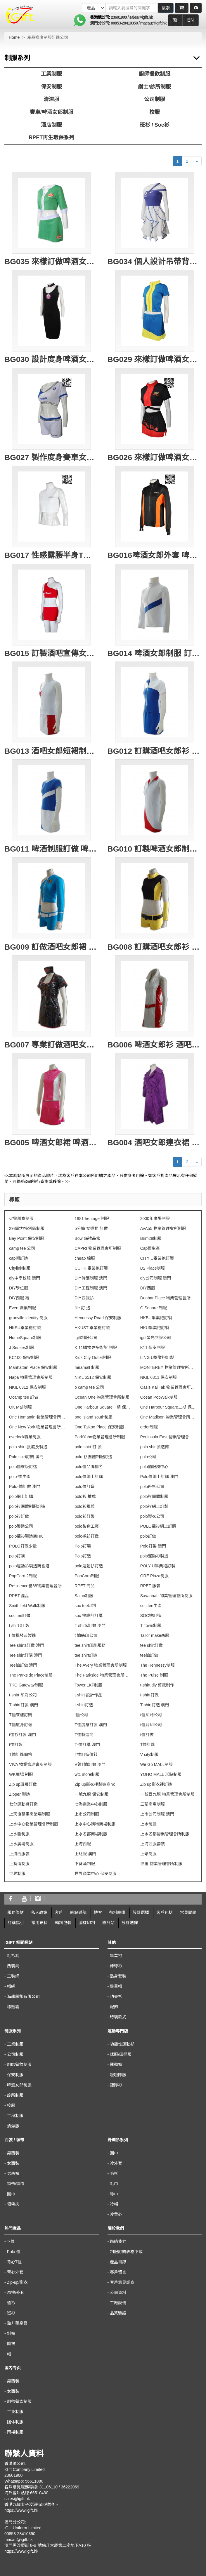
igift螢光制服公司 (155, 1337)
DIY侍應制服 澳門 (91, 1278)
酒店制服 (51, 125)
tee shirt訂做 (151, 1645)
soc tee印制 (85, 1605)
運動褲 (116, 2064)
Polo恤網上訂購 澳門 (159, 1476)
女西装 (13, 2391)
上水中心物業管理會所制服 (33, 1824)
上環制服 (148, 1853)
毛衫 (114, 2173)
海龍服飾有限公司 (23, 1996)
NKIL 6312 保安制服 (27, 1387)
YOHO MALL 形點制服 (160, 1774)
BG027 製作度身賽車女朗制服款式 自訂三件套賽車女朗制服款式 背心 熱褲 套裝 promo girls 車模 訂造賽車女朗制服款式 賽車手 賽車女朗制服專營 (51, 457)
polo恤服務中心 (154, 1466)
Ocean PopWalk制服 (159, 1397)
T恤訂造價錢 (86, 1754)
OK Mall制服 (20, 1407)
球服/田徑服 (120, 2054)
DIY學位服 (18, 1288)
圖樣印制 (87, 1922)
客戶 (59, 1912)
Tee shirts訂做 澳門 (26, 1645)
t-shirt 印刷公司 (23, 1695)
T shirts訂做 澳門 (90, 1625)
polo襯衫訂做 (86, 1536)
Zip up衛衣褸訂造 (156, 1784)
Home (14, 37)
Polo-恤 (14, 2251)
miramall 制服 (87, 1367)
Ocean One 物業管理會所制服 (102, 1397)
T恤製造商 (84, 1734)
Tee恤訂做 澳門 (23, 1665)
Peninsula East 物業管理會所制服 (168, 1437)
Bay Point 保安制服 (26, 1238)
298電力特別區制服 (26, 1228)
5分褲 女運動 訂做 (91, 1228)
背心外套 (15, 2272)
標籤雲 (13, 2006)
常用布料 (39, 1922)
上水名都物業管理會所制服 (164, 1834)
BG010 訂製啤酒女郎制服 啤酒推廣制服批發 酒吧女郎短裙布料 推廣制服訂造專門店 (155, 849)
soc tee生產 (151, 1605)
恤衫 (11, 2302)
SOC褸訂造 (150, 1615)
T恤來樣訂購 (20, 1714)
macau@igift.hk (153, 23)
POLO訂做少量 (23, 1546)
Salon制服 (84, 1595)
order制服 (149, 1427)
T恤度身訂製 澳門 (91, 1724)
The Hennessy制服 (157, 1665)
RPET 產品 (19, 1595)
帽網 (11, 1986)
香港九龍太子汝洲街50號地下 (31, 2504)
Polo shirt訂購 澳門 (26, 1456)
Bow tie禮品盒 (87, 1238)
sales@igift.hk (141, 17)
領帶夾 (13, 2204)
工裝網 (13, 1976)
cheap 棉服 (85, 1258)
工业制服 (15, 2411)
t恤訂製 (15, 1744)
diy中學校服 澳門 (24, 1278)
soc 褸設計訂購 (89, 1615)
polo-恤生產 (19, 1476)
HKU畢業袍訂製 (154, 1327)
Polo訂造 (83, 1556)
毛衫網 (13, 1955)
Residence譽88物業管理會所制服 (37, 1585)
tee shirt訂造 (86, 1655)
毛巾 (114, 2183)
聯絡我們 (118, 2241)
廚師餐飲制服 (154, 74)
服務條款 (15, 1912)
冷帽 (114, 2204)
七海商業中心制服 (91, 1804)
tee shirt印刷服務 (90, 1645)
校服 (154, 112)
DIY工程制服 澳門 (91, 1288)
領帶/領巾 (16, 2183)
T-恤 (10, 2241)
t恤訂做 (147, 1734)
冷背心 (116, 2214)
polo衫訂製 (84, 1516)
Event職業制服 (22, 1308)
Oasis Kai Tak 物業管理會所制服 (168, 1387)
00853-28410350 (124, 23)
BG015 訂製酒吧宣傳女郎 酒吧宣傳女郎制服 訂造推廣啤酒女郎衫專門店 (51, 653)
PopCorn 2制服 (23, 1576)
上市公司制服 (87, 1814)
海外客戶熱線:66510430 (26, 2492)
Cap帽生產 (150, 1248)
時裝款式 (118, 2017)
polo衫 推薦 (85, 1496)
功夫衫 (116, 1996)
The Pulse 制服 (154, 1675)
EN (190, 20)
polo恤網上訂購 (89, 1476)
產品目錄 (118, 2262)
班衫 (11, 2313)
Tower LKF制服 (88, 1685)
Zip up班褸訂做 (23, 1784)
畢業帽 (116, 1986)
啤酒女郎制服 (19, 2085)
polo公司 (148, 1456)
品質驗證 (118, 2313)
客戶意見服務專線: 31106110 (31, 2487)
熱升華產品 (17, 2323)
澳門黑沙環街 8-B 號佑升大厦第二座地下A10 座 (47, 2545)
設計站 (108, 1922)
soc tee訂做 (19, 1615)
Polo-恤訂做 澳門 (24, 1486)
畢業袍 (116, 1955)
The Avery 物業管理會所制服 (101, 1665)
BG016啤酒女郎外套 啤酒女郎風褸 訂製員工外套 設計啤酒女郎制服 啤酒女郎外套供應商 (155, 555)
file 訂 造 (82, 1308)
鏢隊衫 (116, 2085)
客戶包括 (164, 1912)
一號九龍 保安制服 (91, 1794)
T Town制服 (151, 1625)
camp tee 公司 (22, 1248)
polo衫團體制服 (154, 1496)
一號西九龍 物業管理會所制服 (167, 1794)
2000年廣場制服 (155, 1218)
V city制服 (149, 1754)
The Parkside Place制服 (31, 1675)
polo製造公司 (21, 1526)
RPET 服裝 (150, 1585)
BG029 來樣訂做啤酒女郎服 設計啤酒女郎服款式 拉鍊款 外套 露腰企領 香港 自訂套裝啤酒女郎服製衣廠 (155, 359)
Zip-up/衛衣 (17, 2282)
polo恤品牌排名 (89, 1466)
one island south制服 (93, 1417)
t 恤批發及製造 (22, 1635)
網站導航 (78, 1912)
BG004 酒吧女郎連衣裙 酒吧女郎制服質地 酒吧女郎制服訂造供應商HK (155, 1142)
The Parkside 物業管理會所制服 (103, 1675)
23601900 (119, 17)
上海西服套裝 (152, 1844)
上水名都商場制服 (91, 1834)
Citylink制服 (19, 1268)
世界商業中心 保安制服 (96, 1873)
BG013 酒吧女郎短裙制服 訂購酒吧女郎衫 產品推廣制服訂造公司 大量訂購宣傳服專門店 (51, 751)
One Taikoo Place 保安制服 (99, 1427)
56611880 (34, 2481)
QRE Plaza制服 (154, 1576)
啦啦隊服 (118, 2074)
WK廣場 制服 (21, 1774)
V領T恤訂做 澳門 (90, 1764)
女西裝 (13, 2163)
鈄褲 (11, 2333)
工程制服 (15, 2115)
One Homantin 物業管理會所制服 (37, 1417)
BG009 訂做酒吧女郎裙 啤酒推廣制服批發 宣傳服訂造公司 (51, 947)
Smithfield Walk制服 (27, 1605)
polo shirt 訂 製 (88, 1446)
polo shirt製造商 (154, 1446)
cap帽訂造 (18, 1258)
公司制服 (154, 99)
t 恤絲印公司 (86, 1635)
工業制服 (51, 74)
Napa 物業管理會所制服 (31, 1377)
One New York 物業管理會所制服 (37, 1427)
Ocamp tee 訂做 (23, 1397)
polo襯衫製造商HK (26, 1536)
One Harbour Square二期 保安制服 (168, 1407)
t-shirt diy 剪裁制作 (157, 1685)
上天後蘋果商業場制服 (29, 1814)
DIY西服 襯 (19, 1298)
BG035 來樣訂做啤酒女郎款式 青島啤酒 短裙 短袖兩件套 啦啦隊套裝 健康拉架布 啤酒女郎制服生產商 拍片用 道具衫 (51, 261)
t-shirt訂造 (84, 1705)
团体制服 (15, 2422)
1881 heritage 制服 (92, 1218)
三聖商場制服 (152, 1804)
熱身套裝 (118, 1976)
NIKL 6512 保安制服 (93, 1377)
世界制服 (17, 1873)
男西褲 (13, 2173)
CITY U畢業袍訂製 (157, 1258)
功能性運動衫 (122, 2044)
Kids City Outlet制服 (93, 1357)
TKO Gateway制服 (26, 1685)
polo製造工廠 (86, 1526)
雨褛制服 (15, 2432)
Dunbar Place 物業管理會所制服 (168, 1298)
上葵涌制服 (19, 1863)
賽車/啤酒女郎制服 (51, 112)
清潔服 (51, 99)
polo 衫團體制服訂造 (93, 1456)
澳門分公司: (100, 23)
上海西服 (83, 1844)
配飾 (114, 2006)
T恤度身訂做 (20, 1724)
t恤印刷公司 (151, 1714)
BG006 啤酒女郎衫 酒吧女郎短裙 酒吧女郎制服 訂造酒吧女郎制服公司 (155, 1044)
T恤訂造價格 (20, 1754)
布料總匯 (117, 1912)
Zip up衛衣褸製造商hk (95, 1784)
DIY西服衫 (84, 1298)
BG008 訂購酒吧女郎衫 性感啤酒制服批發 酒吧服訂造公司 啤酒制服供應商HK (155, 947)
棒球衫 (116, 1966)
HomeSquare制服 (25, 1337)
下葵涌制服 (85, 1863)
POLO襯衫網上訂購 (158, 1526)
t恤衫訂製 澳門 (22, 1734)
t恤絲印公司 (151, 1724)
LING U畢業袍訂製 (157, 1357)
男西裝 (13, 2153)
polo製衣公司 (152, 1516)
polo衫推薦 (84, 1506)
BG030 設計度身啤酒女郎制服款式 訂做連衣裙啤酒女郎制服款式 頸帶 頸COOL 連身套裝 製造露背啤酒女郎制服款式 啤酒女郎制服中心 (51, 359)
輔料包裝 (63, 1922)
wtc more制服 (87, 1774)
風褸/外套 (16, 2292)
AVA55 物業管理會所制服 (163, 1228)
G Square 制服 (153, 1308)
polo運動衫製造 (154, 1556)
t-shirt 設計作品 (88, 1695)
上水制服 (148, 1824)
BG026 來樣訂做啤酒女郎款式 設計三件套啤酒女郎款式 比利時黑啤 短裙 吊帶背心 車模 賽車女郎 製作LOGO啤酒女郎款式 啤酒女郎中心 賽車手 (155, 457)
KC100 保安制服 (24, 1357)
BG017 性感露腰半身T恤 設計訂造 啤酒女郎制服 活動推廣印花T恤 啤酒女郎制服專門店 (51, 555)
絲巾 (114, 2194)
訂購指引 (16, 1922)
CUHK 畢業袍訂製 (91, 1268)
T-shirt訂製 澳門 (23, 1705)
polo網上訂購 (21, 1496)
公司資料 (118, 2292)
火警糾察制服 (21, 1218)
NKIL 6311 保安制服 (158, 1377)
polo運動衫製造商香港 (29, 1566)
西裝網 (13, 1966)
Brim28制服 (150, 1238)
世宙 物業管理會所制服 (161, 1863)
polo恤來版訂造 (23, 1466)
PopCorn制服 (87, 1576)
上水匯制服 (19, 1834)
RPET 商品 (85, 1585)
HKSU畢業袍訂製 (25, 1327)
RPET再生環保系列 (51, 137)
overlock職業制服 (25, 1437)
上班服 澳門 (85, 1853)
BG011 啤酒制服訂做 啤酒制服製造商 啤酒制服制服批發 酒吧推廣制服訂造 (51, 849)
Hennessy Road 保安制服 (98, 1317)
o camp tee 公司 (89, 1387)
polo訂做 (148, 1536)
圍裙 (11, 2343)
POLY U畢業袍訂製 (157, 1566)
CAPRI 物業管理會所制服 (98, 1248)
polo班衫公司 (152, 1486)
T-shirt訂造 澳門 (154, 1705)
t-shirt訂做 (149, 1695)
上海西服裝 (19, 1853)
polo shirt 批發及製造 (28, 1446)
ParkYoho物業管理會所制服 (100, 1437)
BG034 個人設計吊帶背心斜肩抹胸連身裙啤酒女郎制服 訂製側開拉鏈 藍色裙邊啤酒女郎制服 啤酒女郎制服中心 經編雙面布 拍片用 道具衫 (155, 261)
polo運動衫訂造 (89, 1566)
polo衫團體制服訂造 (27, 1506)
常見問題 (188, 1912)
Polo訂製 (83, 1546)
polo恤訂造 (84, 1486)
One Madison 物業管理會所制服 (168, 1417)
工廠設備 (118, 2302)
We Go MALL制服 (156, 1764)
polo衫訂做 (19, 1516)
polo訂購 (17, 1556)
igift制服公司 (86, 1337)
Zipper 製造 (19, 1794)
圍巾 (11, 2194)
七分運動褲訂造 (23, 1804)
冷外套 (116, 2163)
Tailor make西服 (154, 1635)
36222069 (70, 2487)
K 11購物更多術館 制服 (96, 1347)
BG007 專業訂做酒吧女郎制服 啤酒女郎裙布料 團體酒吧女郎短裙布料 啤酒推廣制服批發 (51, 1044)
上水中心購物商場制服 (95, 1824)
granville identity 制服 (28, 1317)
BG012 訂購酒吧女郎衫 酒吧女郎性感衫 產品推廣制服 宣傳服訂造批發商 (155, 751)
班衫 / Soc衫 (154, 125)
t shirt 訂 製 (19, 1625)
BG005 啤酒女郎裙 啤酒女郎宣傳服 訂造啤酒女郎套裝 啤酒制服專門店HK (51, 1142)
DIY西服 (147, 1288)
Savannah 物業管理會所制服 (166, 1595)
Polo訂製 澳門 (153, 1546)
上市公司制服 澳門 (157, 1814)
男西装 (13, 2381)
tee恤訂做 (149, 1655)
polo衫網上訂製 (154, 1506)
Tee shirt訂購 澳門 (25, 1655)
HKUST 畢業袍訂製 (92, 1327)
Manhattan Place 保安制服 (33, 1367)
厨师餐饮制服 (19, 2401)
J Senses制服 (21, 1347)
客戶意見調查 (122, 2282)
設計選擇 (141, 1912)
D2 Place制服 (152, 1268)
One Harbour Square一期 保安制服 (103, 1407)
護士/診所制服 (154, 87)
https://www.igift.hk (21, 2510)
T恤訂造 (147, 1744)
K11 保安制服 (152, 1347)
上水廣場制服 (21, 1844)
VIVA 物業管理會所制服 (30, 1764)
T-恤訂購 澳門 (87, 1744)
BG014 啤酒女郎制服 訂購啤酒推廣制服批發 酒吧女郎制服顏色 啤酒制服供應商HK (155, 653)
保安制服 (51, 87)
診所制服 (15, 2095)
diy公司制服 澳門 (155, 1278)
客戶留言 (118, 2272)
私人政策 (39, 1912)
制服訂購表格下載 (126, 2251)
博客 (98, 1912)
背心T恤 (14, 2262)
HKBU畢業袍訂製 (156, 1317)
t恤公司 (81, 1714)
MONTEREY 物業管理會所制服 (168, 1367)
